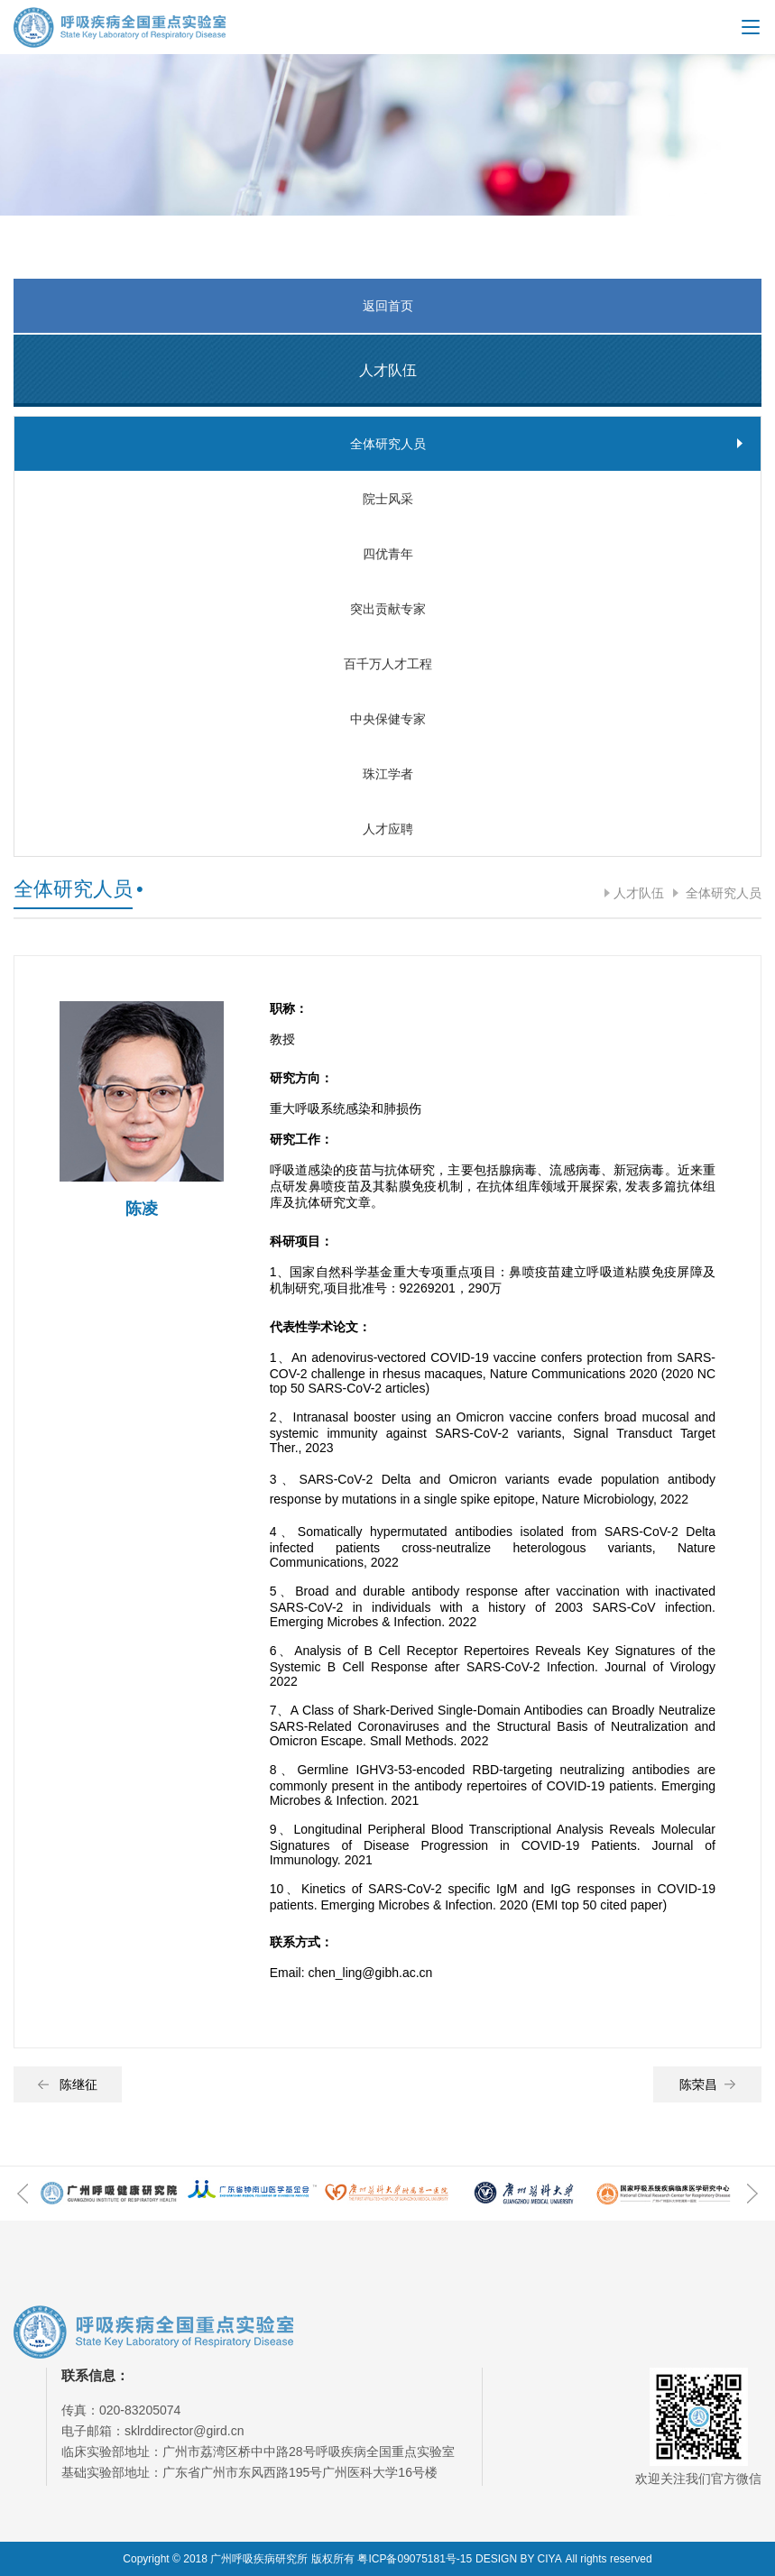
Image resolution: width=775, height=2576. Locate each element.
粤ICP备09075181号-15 (414, 2559)
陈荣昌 (707, 2084)
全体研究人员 (721, 893)
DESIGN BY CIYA (518, 2559)
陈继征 (67, 2084)
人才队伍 (639, 893)
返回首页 (388, 306)
